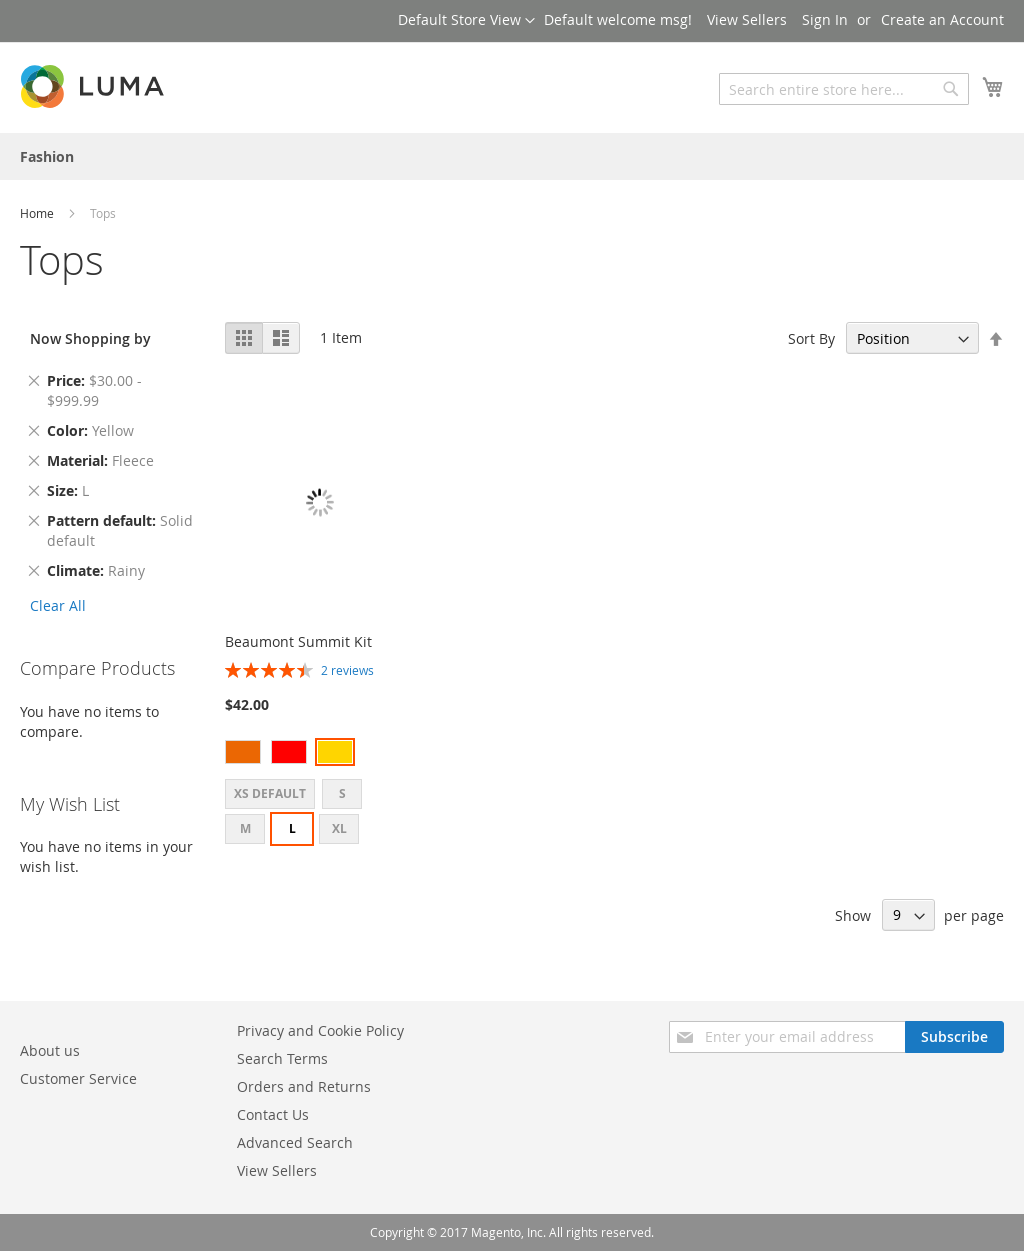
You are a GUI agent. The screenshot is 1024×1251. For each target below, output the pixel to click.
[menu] (512, 156)
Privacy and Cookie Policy (320, 1030)
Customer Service (78, 1078)
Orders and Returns (304, 1086)
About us (50, 1050)
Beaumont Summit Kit (298, 641)
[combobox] (844, 89)
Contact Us (273, 1114)
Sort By (811, 338)
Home (38, 213)
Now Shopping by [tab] (90, 338)
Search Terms (282, 1058)
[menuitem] (47, 156)
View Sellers (747, 19)
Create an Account (942, 19)
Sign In (825, 19)
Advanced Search (295, 1142)
